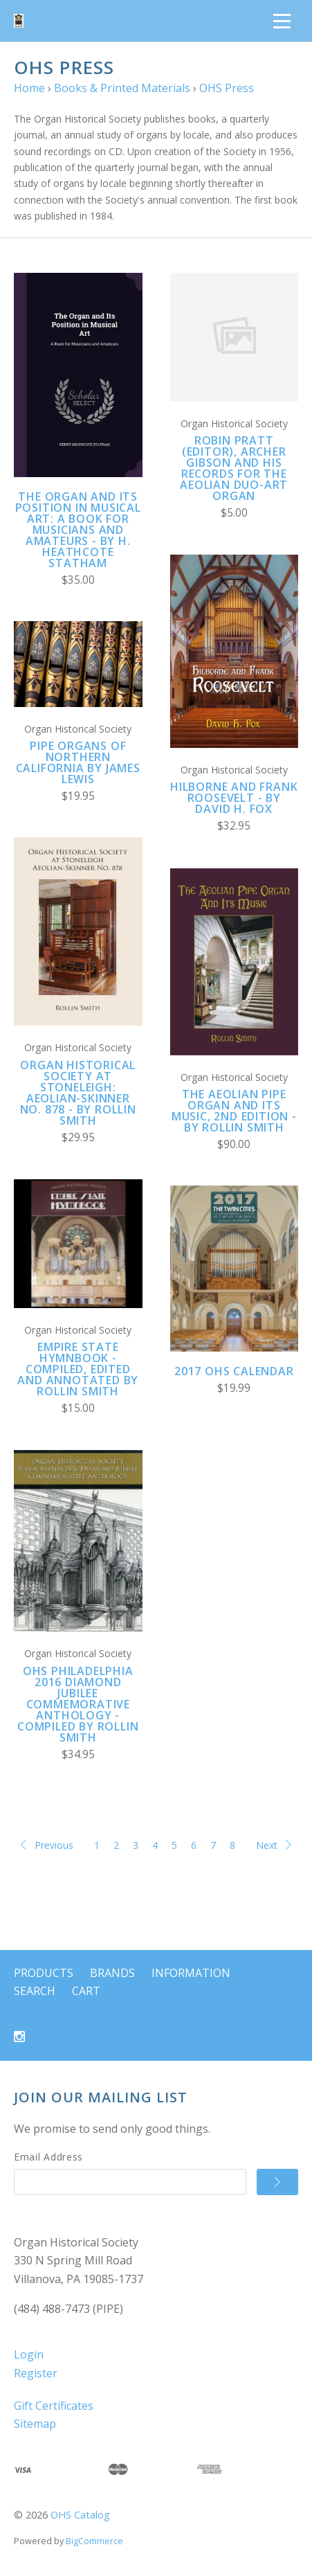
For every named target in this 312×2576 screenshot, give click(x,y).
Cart (86, 1990)
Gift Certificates (53, 2405)
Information (191, 1972)
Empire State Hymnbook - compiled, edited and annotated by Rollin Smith (77, 1369)
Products (43, 1972)
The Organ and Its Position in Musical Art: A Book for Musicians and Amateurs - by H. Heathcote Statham (78, 530)
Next (273, 1845)
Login (29, 2354)
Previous (47, 1845)
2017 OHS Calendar (234, 1371)
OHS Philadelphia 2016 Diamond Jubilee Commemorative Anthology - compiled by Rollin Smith (77, 1704)
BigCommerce (94, 2540)
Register (35, 2373)
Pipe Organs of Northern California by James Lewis (78, 762)
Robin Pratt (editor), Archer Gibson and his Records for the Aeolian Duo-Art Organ (234, 468)
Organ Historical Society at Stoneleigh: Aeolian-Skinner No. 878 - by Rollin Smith (78, 1092)
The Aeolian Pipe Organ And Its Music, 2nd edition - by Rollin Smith (234, 1110)
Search (34, 1990)
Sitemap (35, 2423)
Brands (112, 1972)
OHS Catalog (80, 2514)
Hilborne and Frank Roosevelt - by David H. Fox (233, 797)
